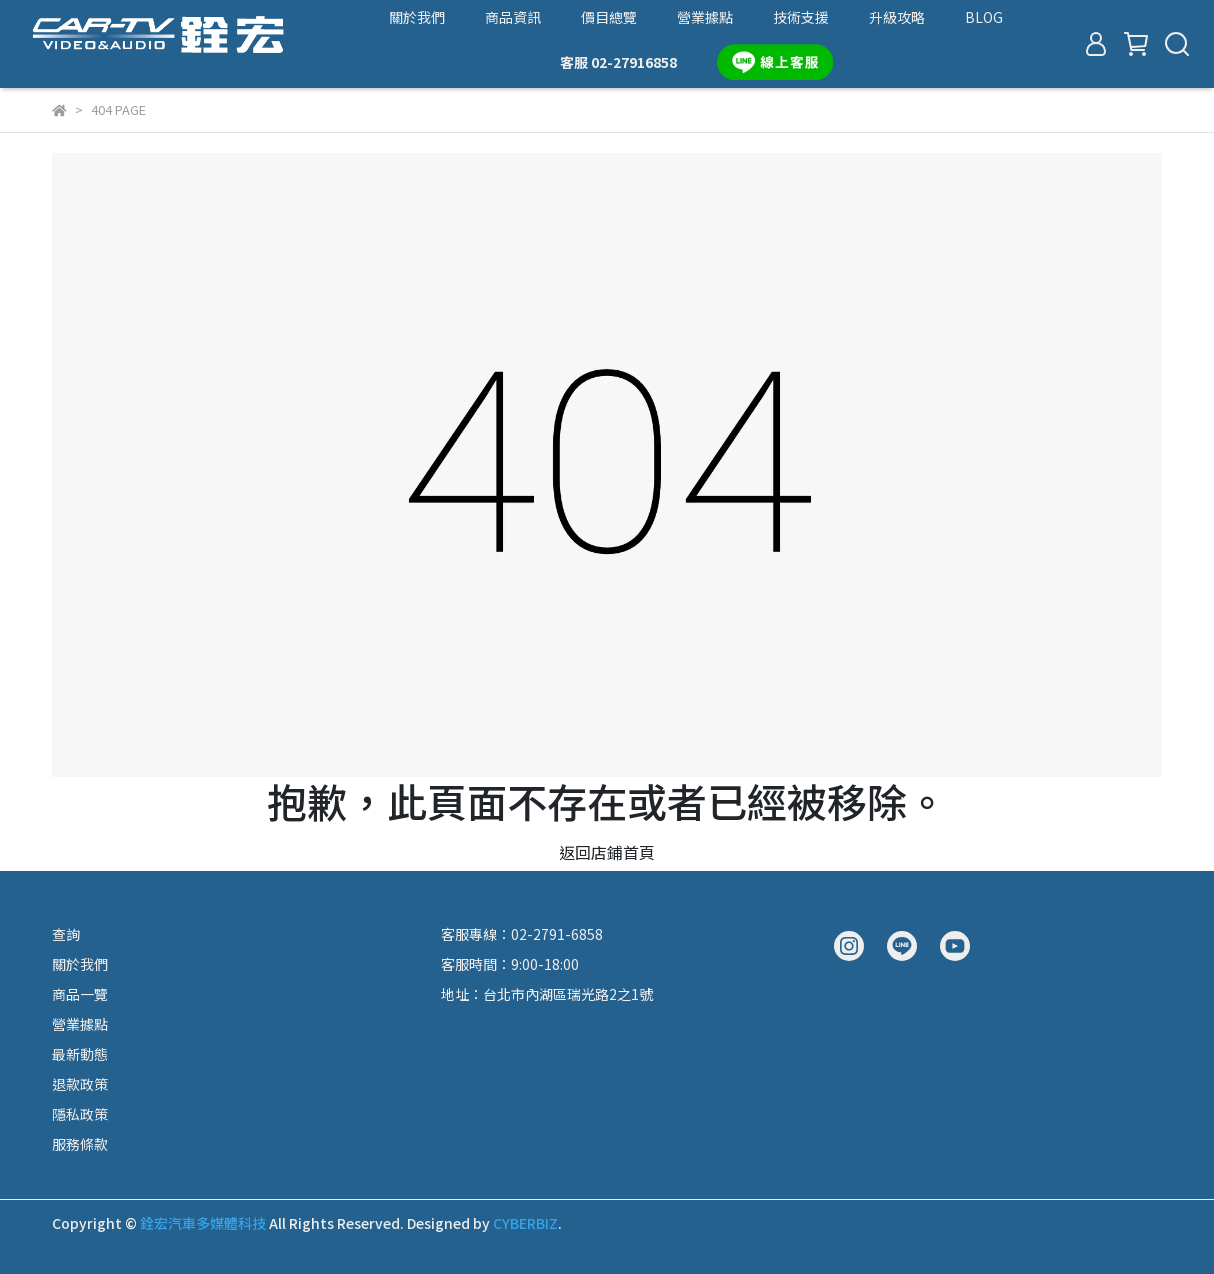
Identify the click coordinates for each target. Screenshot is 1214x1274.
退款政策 (80, 1084)
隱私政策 (80, 1114)
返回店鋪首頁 (607, 852)
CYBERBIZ (525, 1223)
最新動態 (80, 1054)
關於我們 (417, 17)
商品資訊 (513, 17)
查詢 (66, 934)
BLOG (984, 17)
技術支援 (801, 17)
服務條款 (80, 1144)
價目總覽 (609, 17)
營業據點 (705, 17)
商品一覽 (80, 994)
